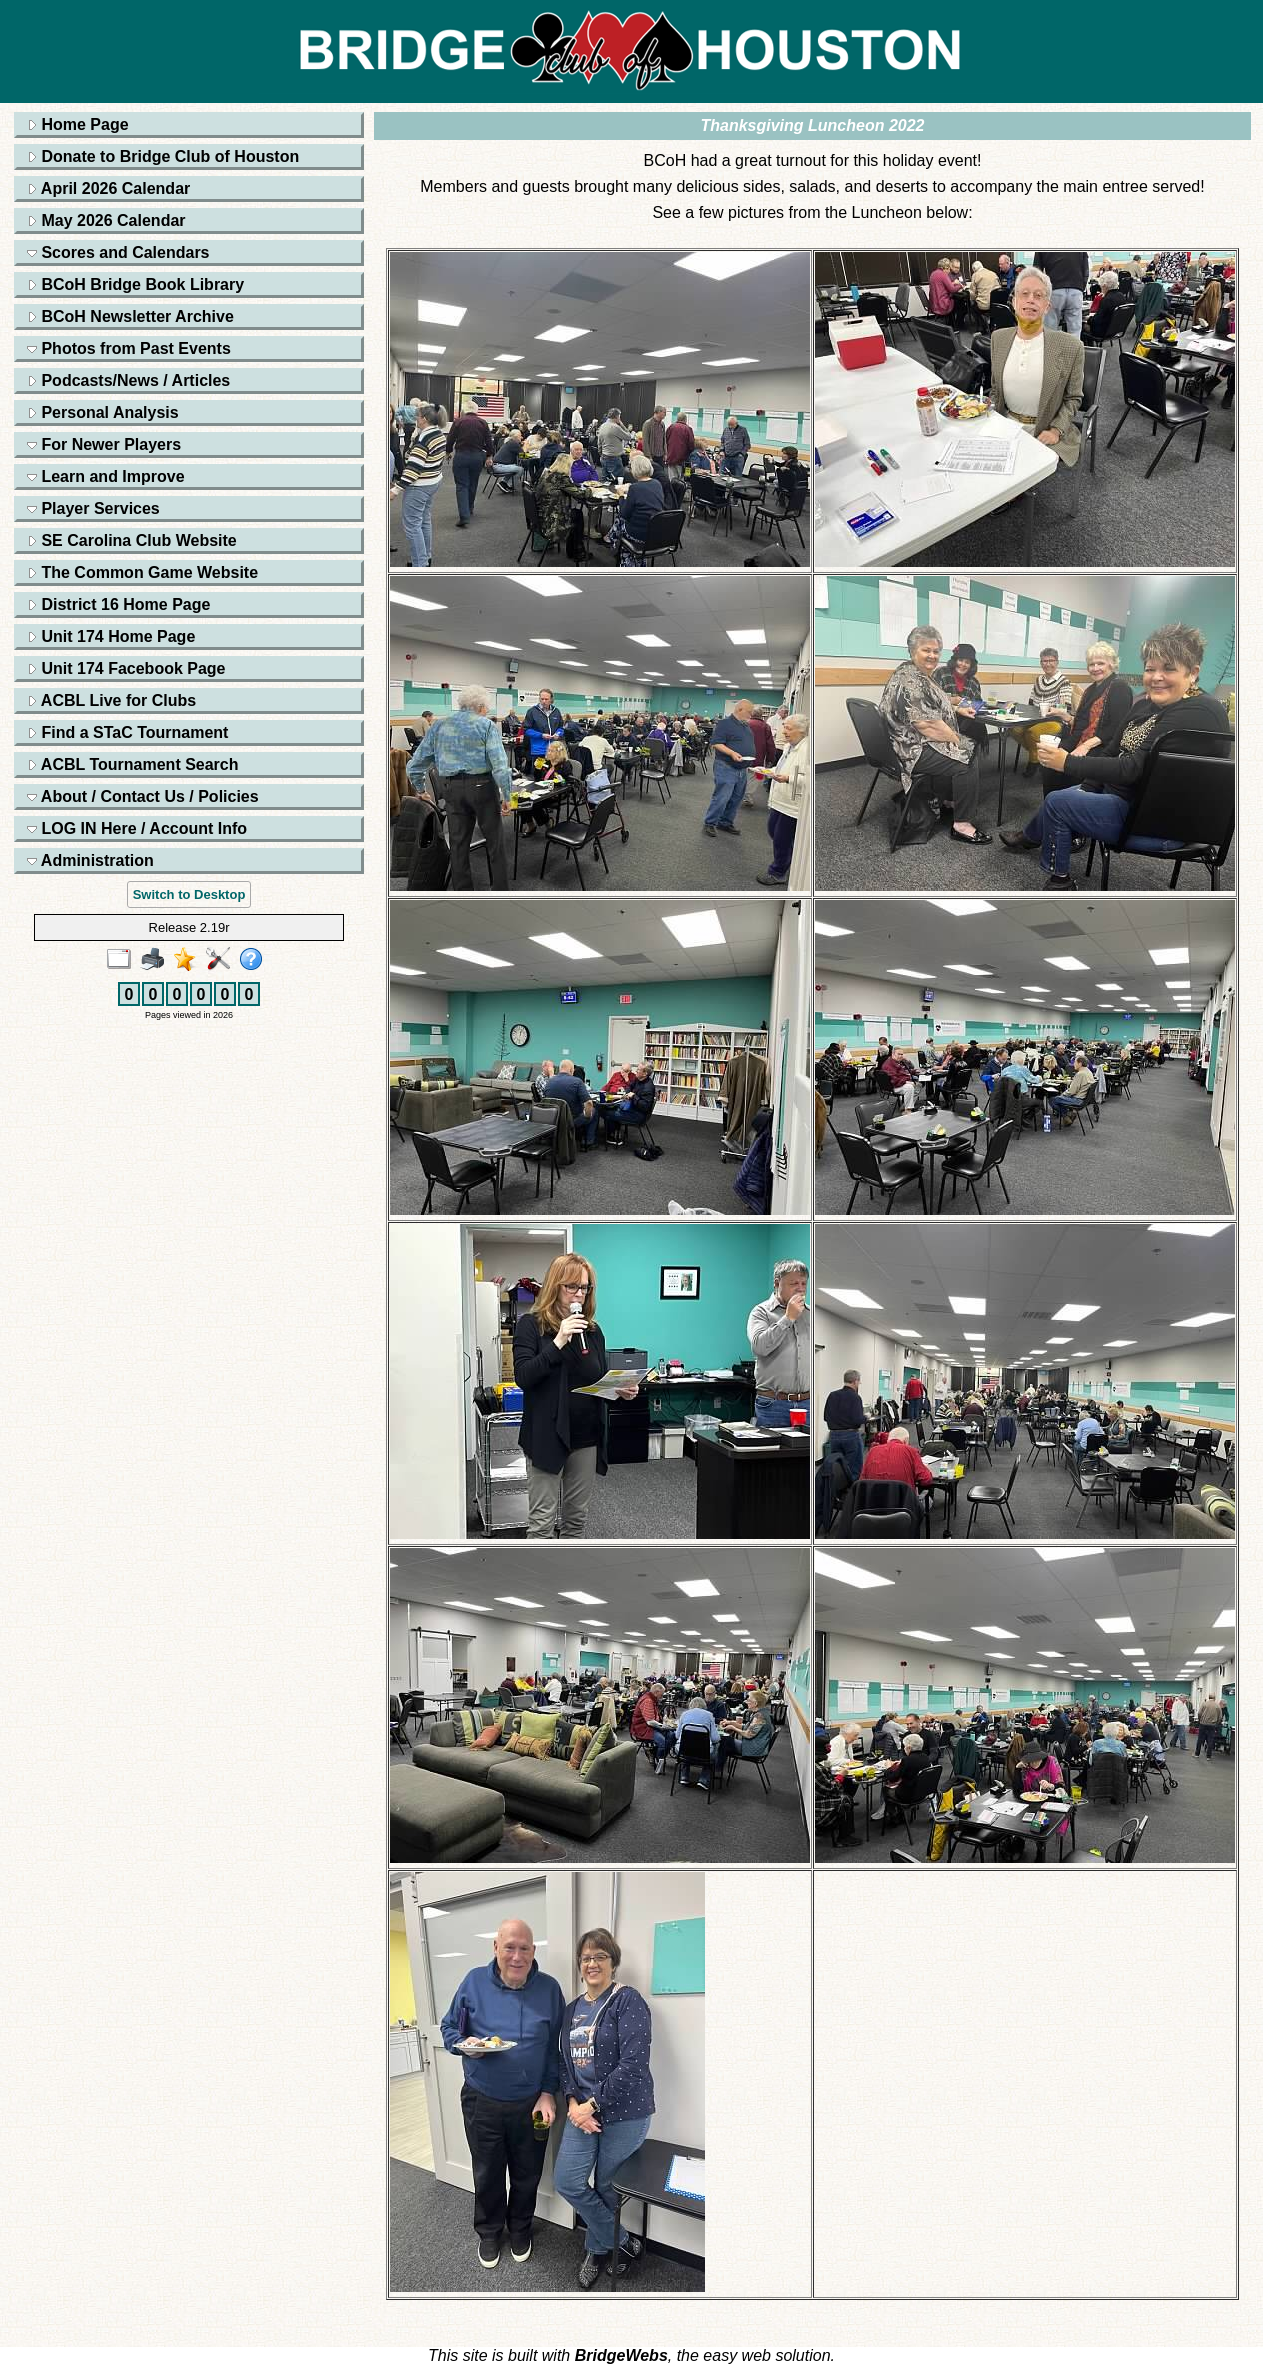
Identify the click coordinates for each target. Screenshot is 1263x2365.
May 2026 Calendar (106, 220)
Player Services (93, 508)
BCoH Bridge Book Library (135, 284)
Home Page (78, 124)
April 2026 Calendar (108, 188)
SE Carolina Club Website (132, 540)
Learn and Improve (106, 476)
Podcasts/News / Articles (128, 380)
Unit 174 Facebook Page (126, 668)
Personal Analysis (103, 412)
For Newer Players (104, 444)
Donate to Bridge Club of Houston (163, 156)
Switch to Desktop (189, 894)
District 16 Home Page (118, 604)
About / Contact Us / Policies (143, 796)
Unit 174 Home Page (111, 636)
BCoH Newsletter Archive (130, 316)
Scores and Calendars (118, 252)
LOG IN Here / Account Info (137, 828)
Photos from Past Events (129, 348)
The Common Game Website (142, 572)
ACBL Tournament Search (133, 764)
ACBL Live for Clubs (111, 700)
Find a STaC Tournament (127, 732)
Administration (90, 860)
